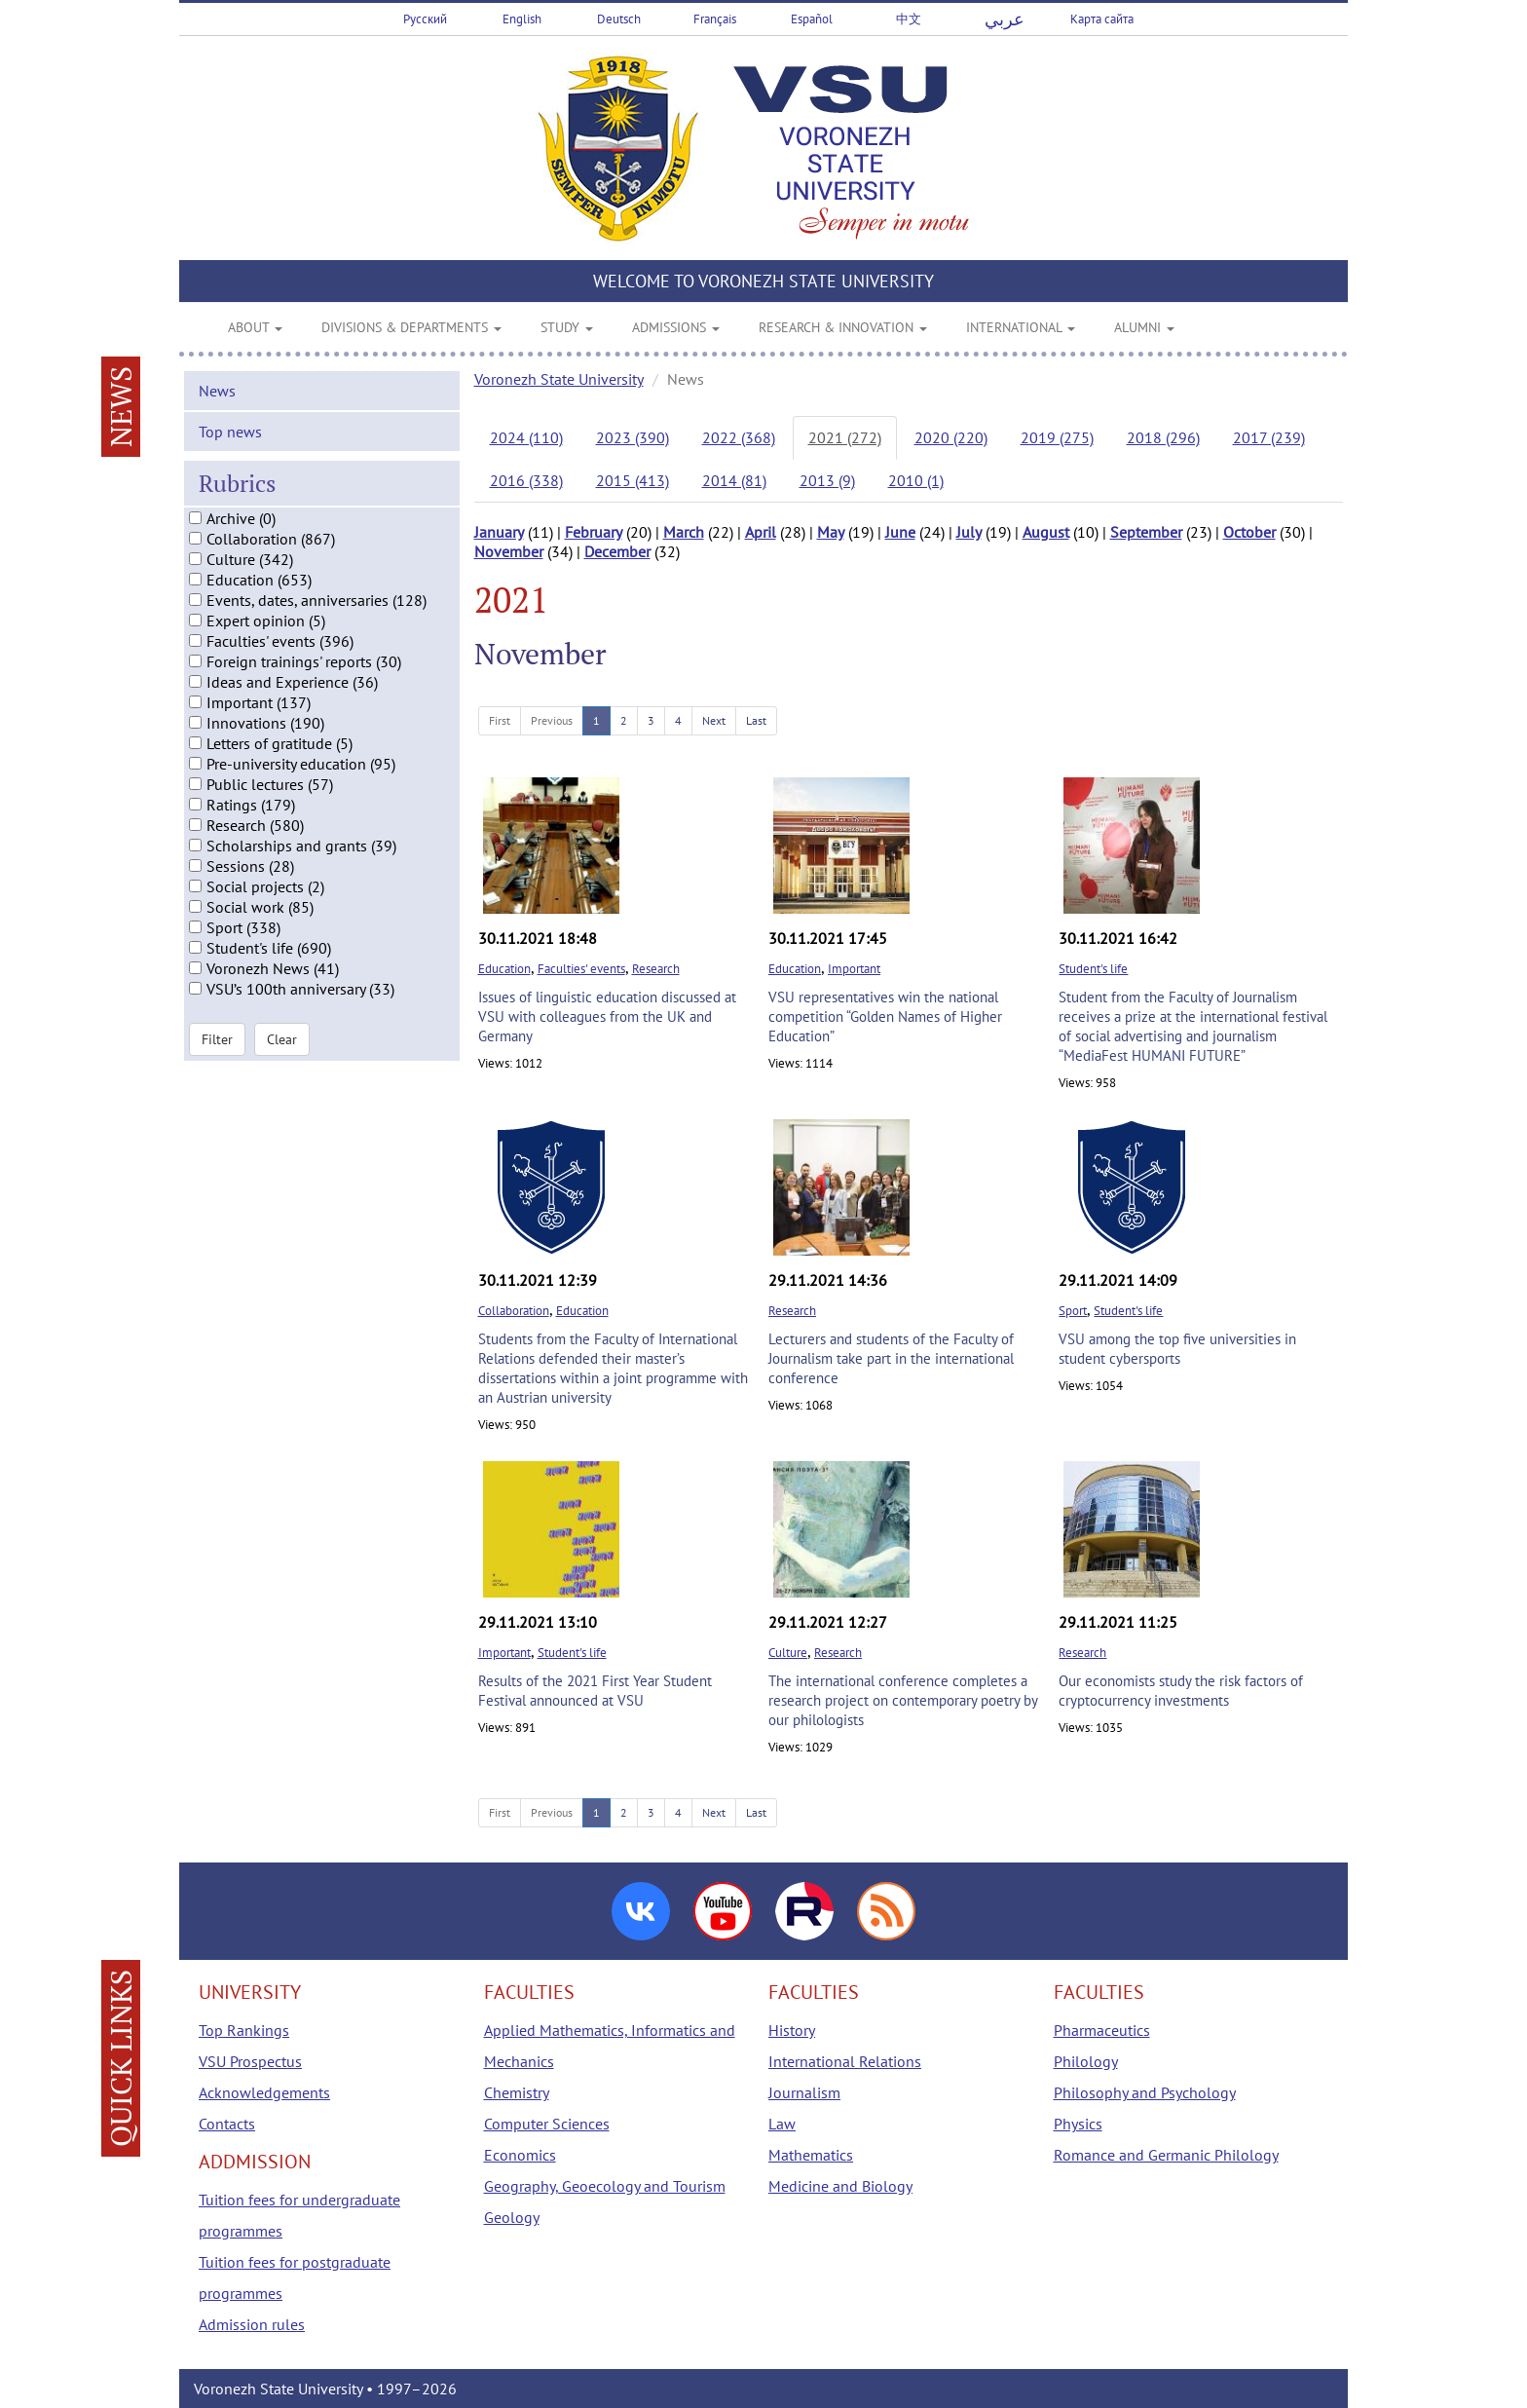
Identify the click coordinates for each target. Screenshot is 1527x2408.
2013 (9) (827, 480)
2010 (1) (916, 480)
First (499, 720)
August (1046, 532)
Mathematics (810, 2154)
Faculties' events (581, 968)
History (791, 2030)
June (900, 532)
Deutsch (619, 19)
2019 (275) (1057, 437)
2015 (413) (632, 480)
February (593, 532)
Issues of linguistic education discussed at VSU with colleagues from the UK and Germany (607, 1016)
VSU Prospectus (250, 2061)
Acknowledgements (264, 2092)
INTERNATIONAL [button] (1020, 327)
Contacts (227, 2123)
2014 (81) (734, 480)
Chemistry (516, 2092)
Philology (1086, 2061)
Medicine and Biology (840, 2186)
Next (714, 720)
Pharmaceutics (1102, 2030)
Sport (1073, 1310)
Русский (425, 19)
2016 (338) (526, 480)
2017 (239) (1269, 437)
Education (504, 968)
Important (854, 968)
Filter (217, 1062)
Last (756, 720)
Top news (230, 453)
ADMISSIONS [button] (676, 327)
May (830, 532)
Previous (552, 720)
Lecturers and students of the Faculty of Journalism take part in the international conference (891, 1358)
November (508, 551)
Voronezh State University (559, 379)
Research (656, 968)
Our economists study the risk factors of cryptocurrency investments (1181, 1691)
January (499, 532)
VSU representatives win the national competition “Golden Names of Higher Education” (885, 1016)
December (617, 551)
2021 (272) (844, 437)
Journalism (804, 2092)
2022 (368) (738, 437)
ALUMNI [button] (1144, 327)
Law (782, 2123)
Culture (787, 1652)
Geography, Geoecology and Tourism (605, 2186)
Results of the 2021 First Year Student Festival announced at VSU (595, 1691)
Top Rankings (244, 2030)
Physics (1078, 2123)
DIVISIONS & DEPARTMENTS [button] (411, 327)
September (1146, 532)
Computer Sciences (547, 2123)
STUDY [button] (566, 327)
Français (714, 19)
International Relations (844, 2061)
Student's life (1093, 968)
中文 (908, 19)
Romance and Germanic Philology (1166, 2154)
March (683, 532)
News (217, 412)
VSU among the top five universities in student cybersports (1177, 1349)
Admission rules (252, 2324)
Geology (512, 2217)
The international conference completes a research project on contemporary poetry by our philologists (902, 1700)
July (969, 532)
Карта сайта (1102, 19)
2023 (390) (632, 437)
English (522, 19)
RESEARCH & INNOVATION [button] (843, 327)
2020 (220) (950, 437)
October (1249, 532)
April (760, 532)
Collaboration (513, 1310)
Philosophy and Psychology (1145, 2092)
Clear (282, 1062)
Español (812, 19)
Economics (520, 2154)
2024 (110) (526, 437)
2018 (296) (1163, 437)
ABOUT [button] (255, 327)
